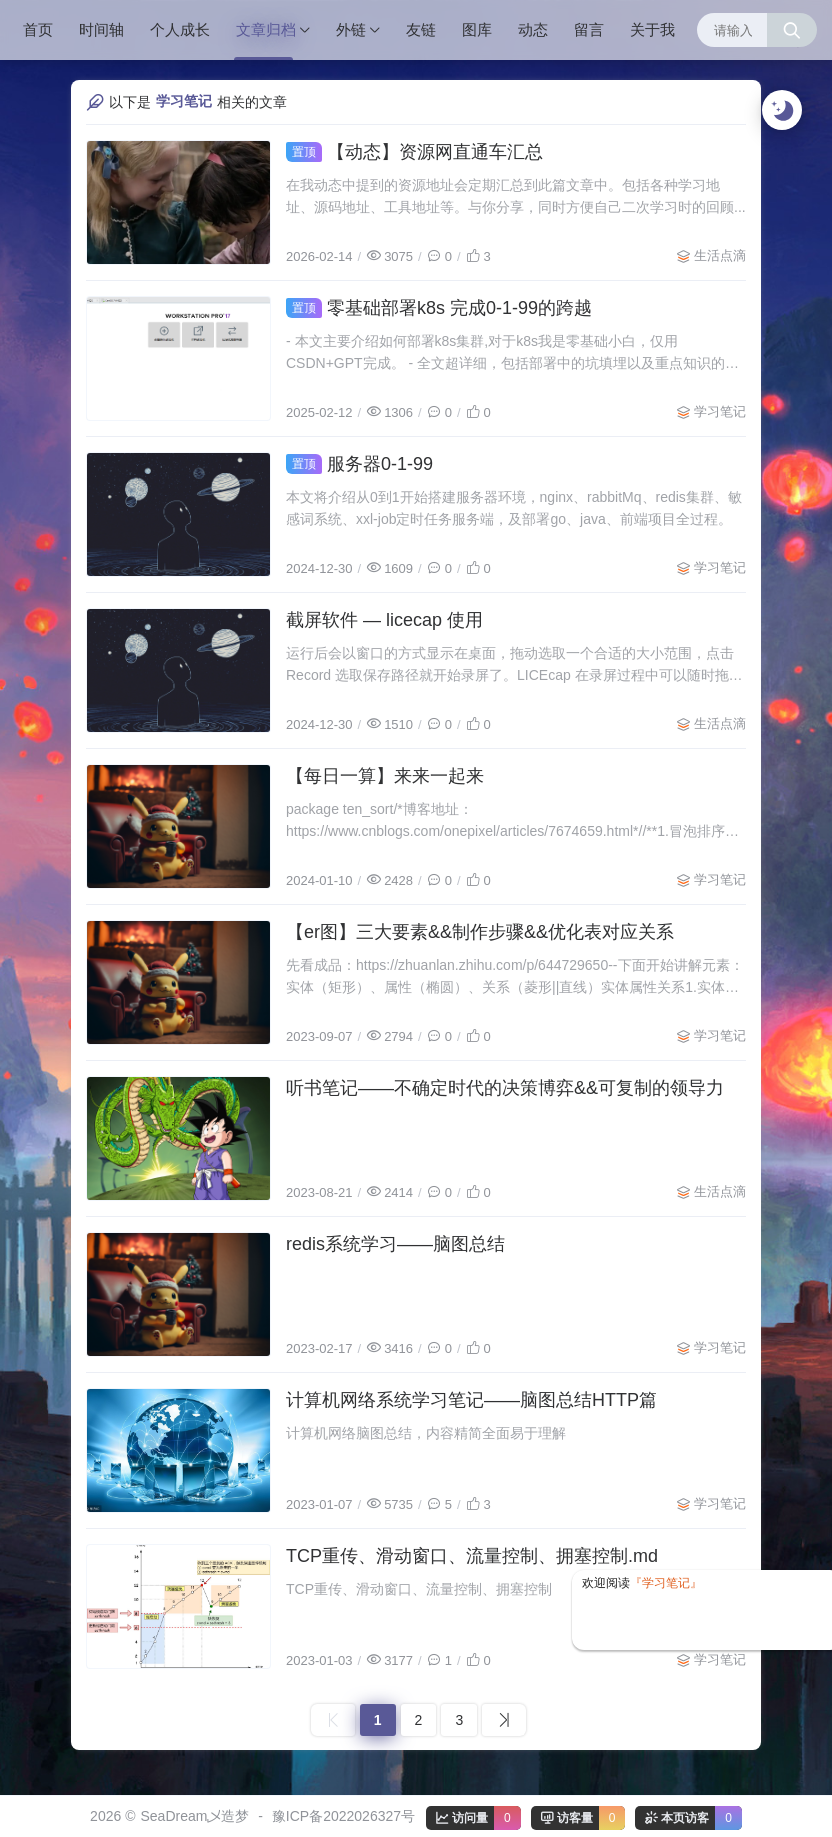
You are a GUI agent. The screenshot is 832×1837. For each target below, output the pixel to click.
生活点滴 (720, 255)
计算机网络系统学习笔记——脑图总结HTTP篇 (471, 1400)
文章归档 (266, 29)
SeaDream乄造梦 (194, 1816)
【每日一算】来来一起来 (385, 776)
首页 (38, 29)
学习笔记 (720, 411)
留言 (589, 29)
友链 (421, 29)
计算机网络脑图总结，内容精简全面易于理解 (426, 1433)
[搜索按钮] (792, 30)
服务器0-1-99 (359, 464)
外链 (351, 29)
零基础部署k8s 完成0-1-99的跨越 (439, 308)
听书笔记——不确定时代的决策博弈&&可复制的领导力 (505, 1088)
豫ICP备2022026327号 (343, 1816)
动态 (533, 29)
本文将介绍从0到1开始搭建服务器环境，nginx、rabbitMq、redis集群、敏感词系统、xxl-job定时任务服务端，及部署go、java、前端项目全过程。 (514, 508)
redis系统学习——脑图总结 (395, 1244)
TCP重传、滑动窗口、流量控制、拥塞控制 (419, 1589)
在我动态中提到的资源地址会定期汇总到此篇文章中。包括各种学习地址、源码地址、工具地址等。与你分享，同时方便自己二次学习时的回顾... (516, 196)
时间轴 (101, 29)
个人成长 (180, 29)
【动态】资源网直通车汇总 (414, 152)
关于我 (652, 29)
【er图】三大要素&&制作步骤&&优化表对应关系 (480, 932)
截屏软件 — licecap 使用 (384, 620)
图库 (477, 29)
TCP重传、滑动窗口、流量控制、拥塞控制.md (472, 1556)
